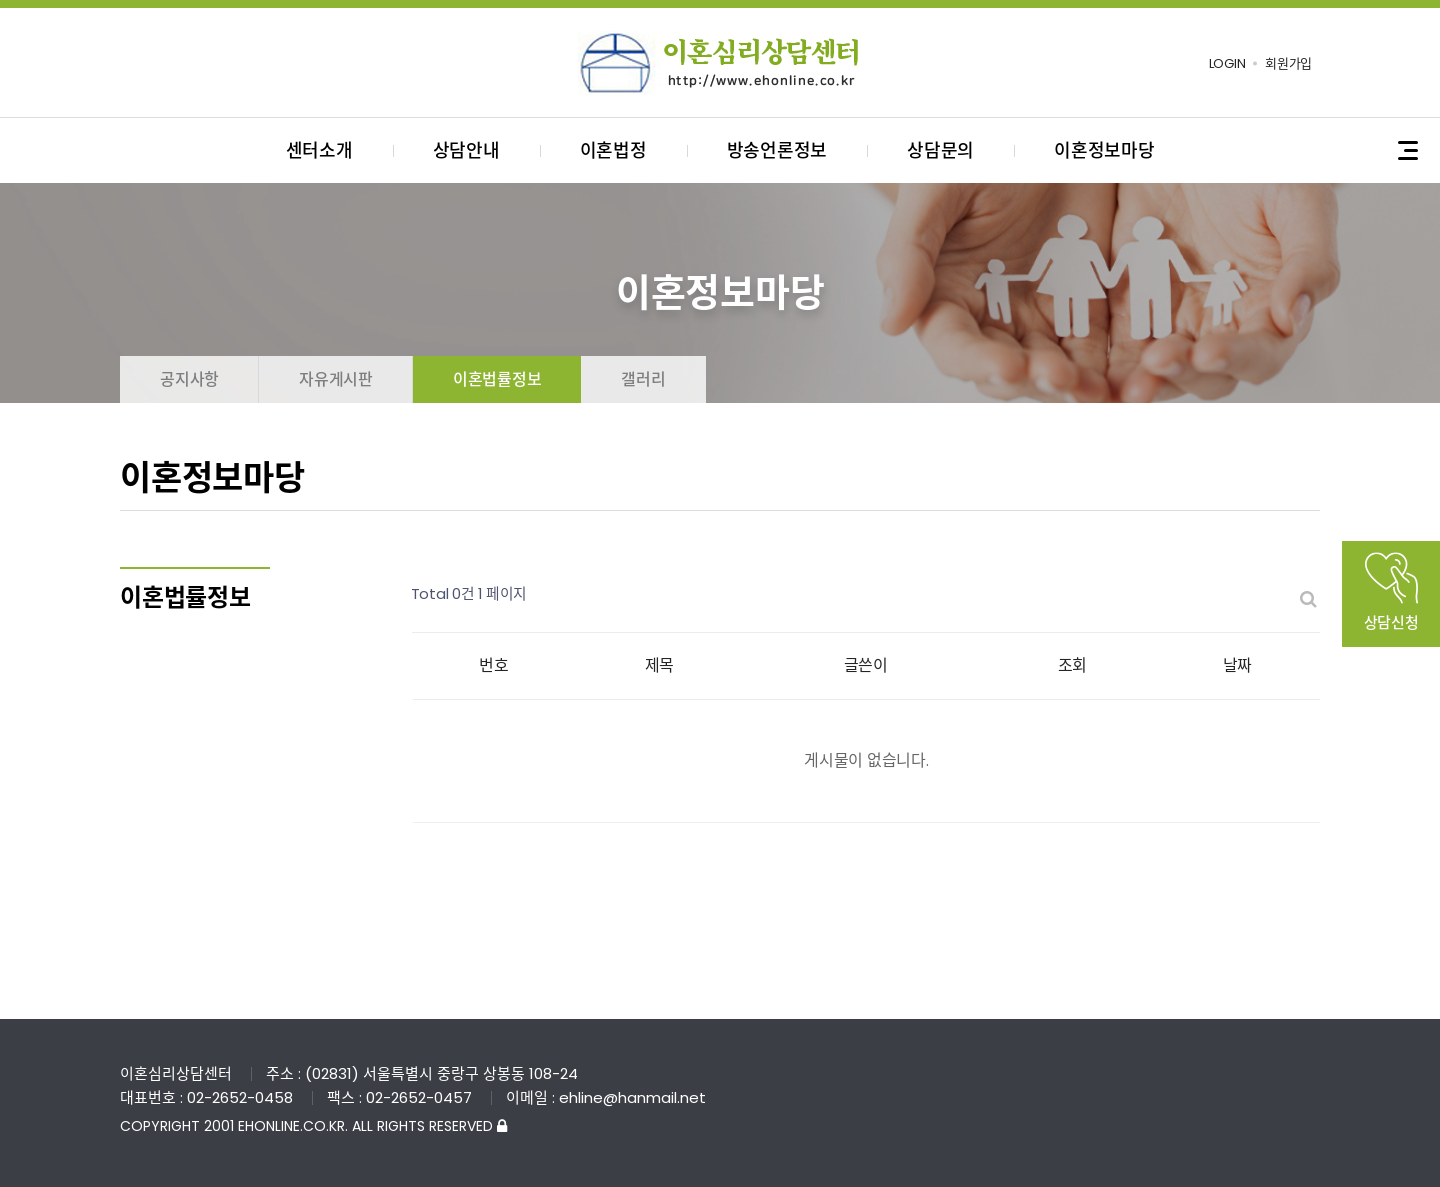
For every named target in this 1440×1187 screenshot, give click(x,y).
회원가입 (1288, 63)
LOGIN (1227, 63)
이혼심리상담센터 (720, 63)
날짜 (1238, 665)
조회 (1073, 665)
